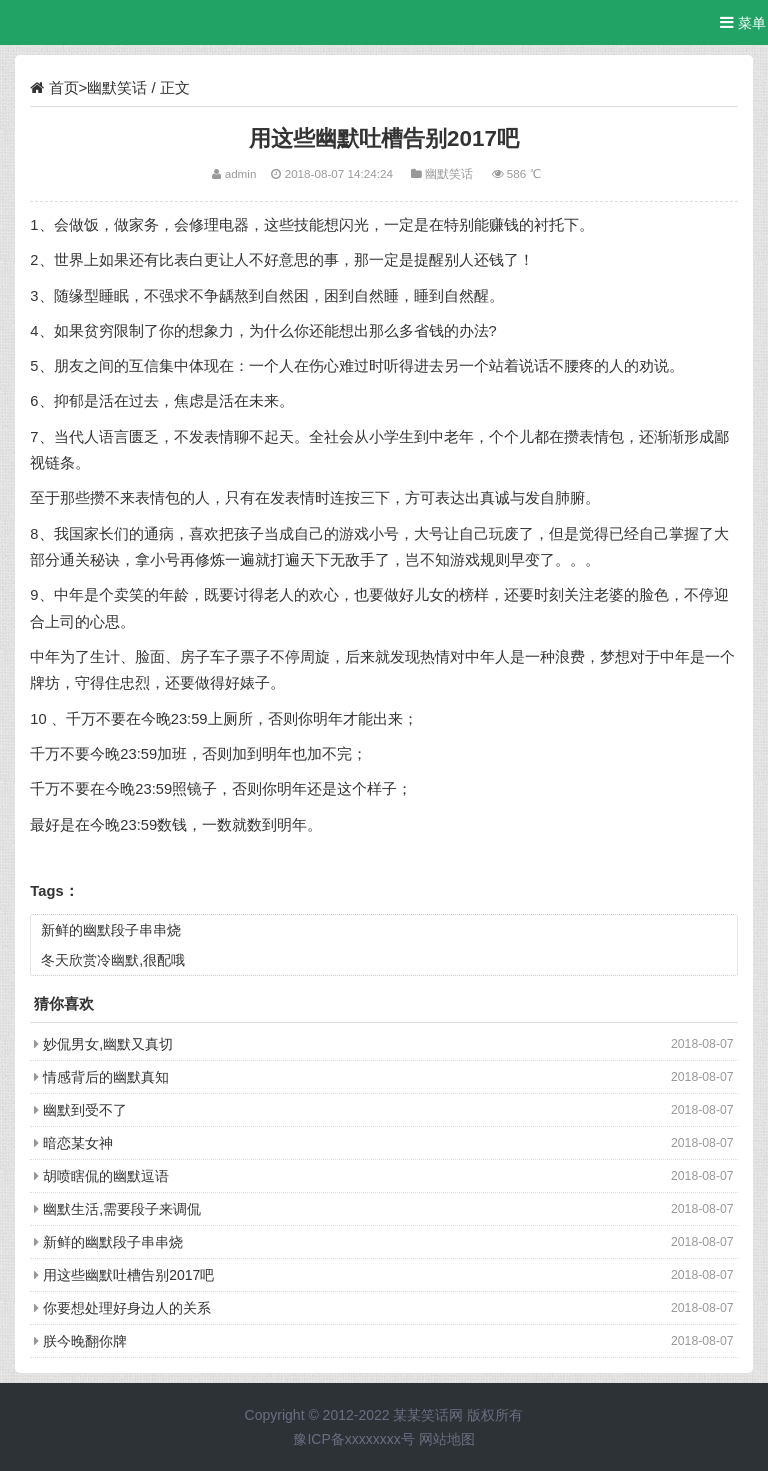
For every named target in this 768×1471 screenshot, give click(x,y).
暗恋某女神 (78, 1143)
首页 (64, 87)
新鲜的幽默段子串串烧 (111, 930)
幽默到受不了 (85, 1110)
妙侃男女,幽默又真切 (108, 1044)
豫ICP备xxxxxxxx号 (353, 1439)
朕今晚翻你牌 (85, 1341)
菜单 (743, 22)
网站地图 (447, 1439)
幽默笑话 (117, 87)
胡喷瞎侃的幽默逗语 (106, 1176)
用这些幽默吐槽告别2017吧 (128, 1275)
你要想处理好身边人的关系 (127, 1308)
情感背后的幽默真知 (106, 1077)
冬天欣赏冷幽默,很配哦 (113, 960)
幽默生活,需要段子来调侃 (122, 1209)
